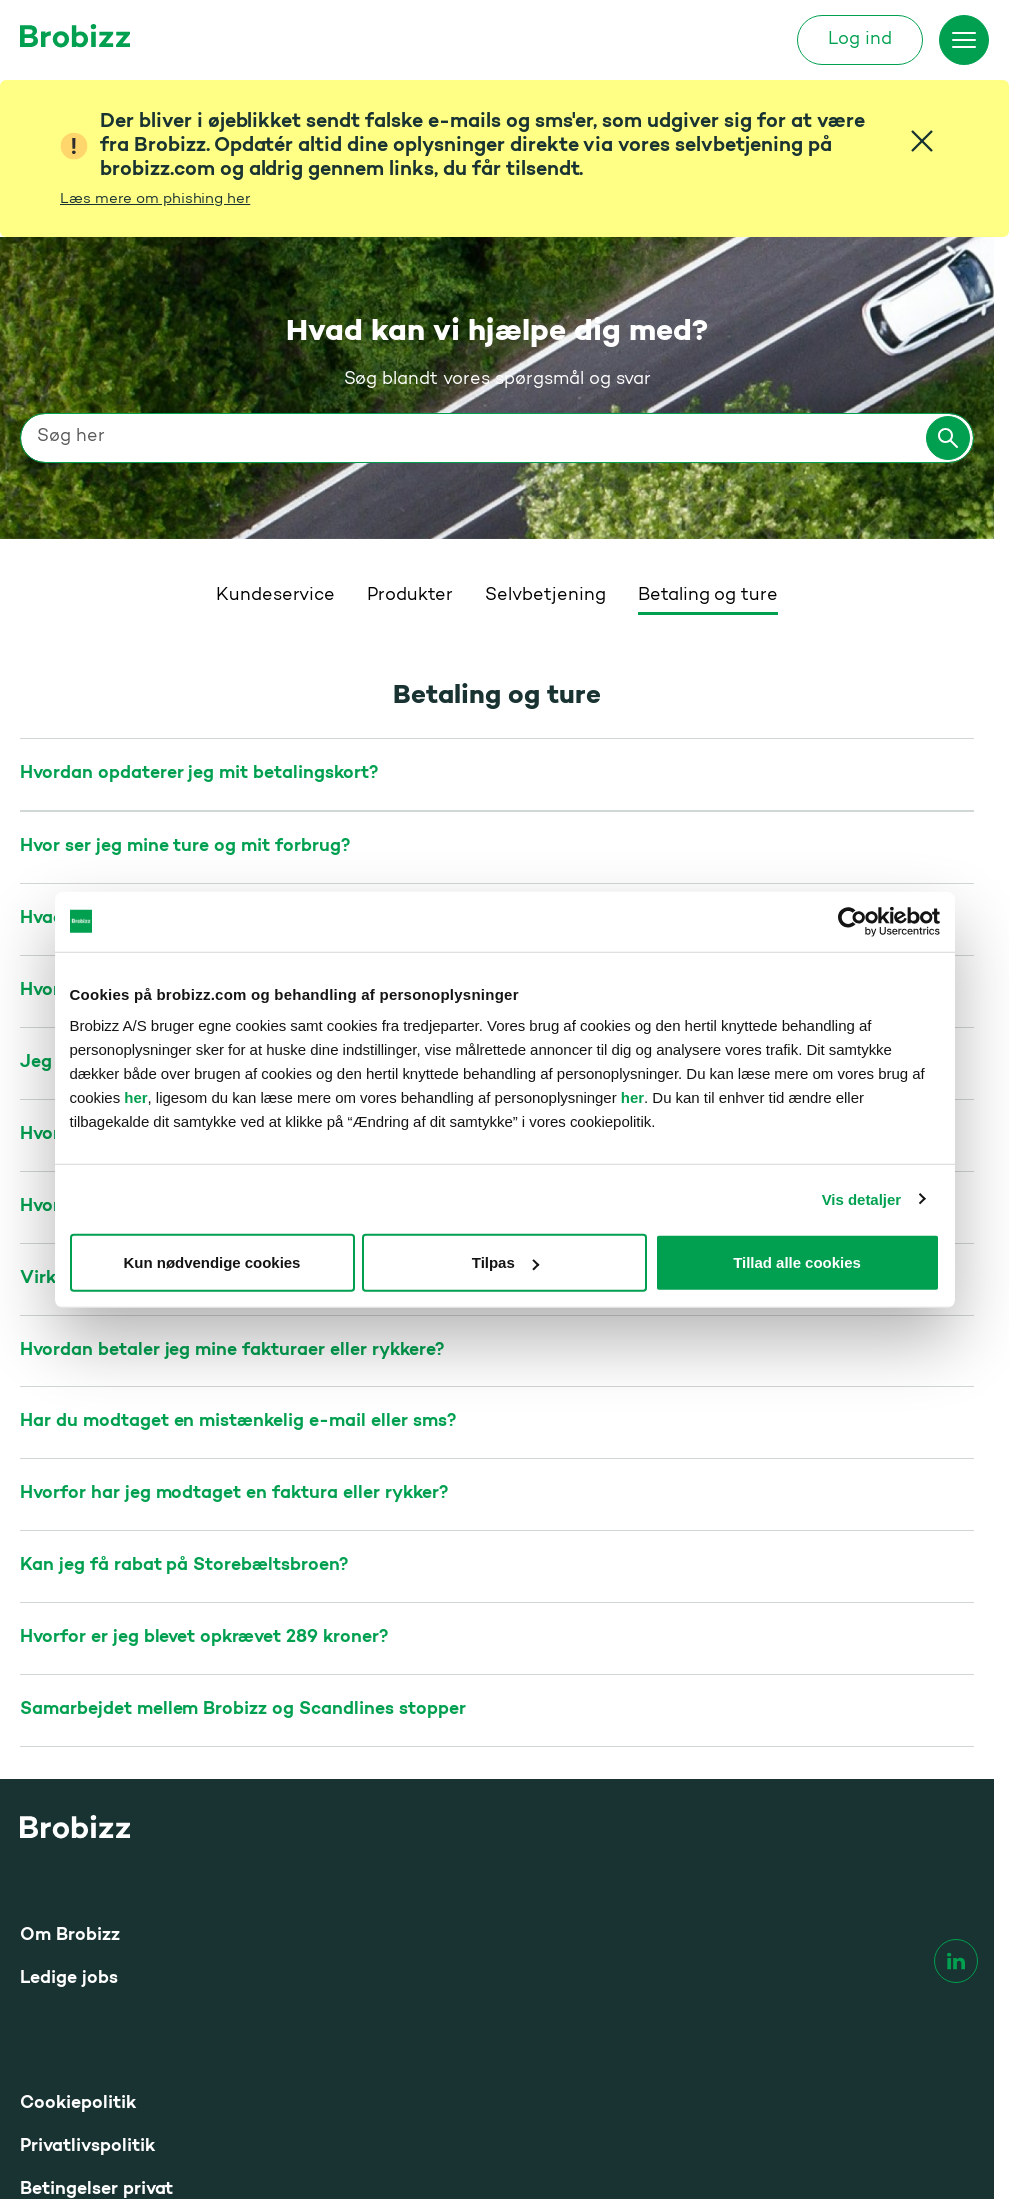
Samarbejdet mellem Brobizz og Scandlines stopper (243, 1472)
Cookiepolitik (78, 1866)
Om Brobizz (70, 1698)
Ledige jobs (69, 1741)
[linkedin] (956, 1724)
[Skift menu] (964, 40)
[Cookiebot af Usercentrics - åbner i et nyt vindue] (852, 921)
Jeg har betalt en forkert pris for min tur (195, 825)
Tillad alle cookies (797, 1262)
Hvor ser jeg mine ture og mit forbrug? (185, 609)
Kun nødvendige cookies (212, 1262)
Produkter (410, 359)
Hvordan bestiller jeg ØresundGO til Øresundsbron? (242, 753)
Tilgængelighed (87, 1995)
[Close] (922, 141)
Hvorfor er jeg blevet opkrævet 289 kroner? (204, 1400)
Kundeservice (276, 359)
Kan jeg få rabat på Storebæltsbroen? (184, 1328)
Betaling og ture (708, 359)
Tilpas (505, 1262)
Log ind (860, 40)
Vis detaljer (861, 1198)
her (135, 1097)
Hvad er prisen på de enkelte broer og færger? (217, 681)
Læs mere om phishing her (155, 199)
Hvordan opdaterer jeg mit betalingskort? (199, 536)
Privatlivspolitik (87, 1909)
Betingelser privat (96, 1952)
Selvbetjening (545, 359)
